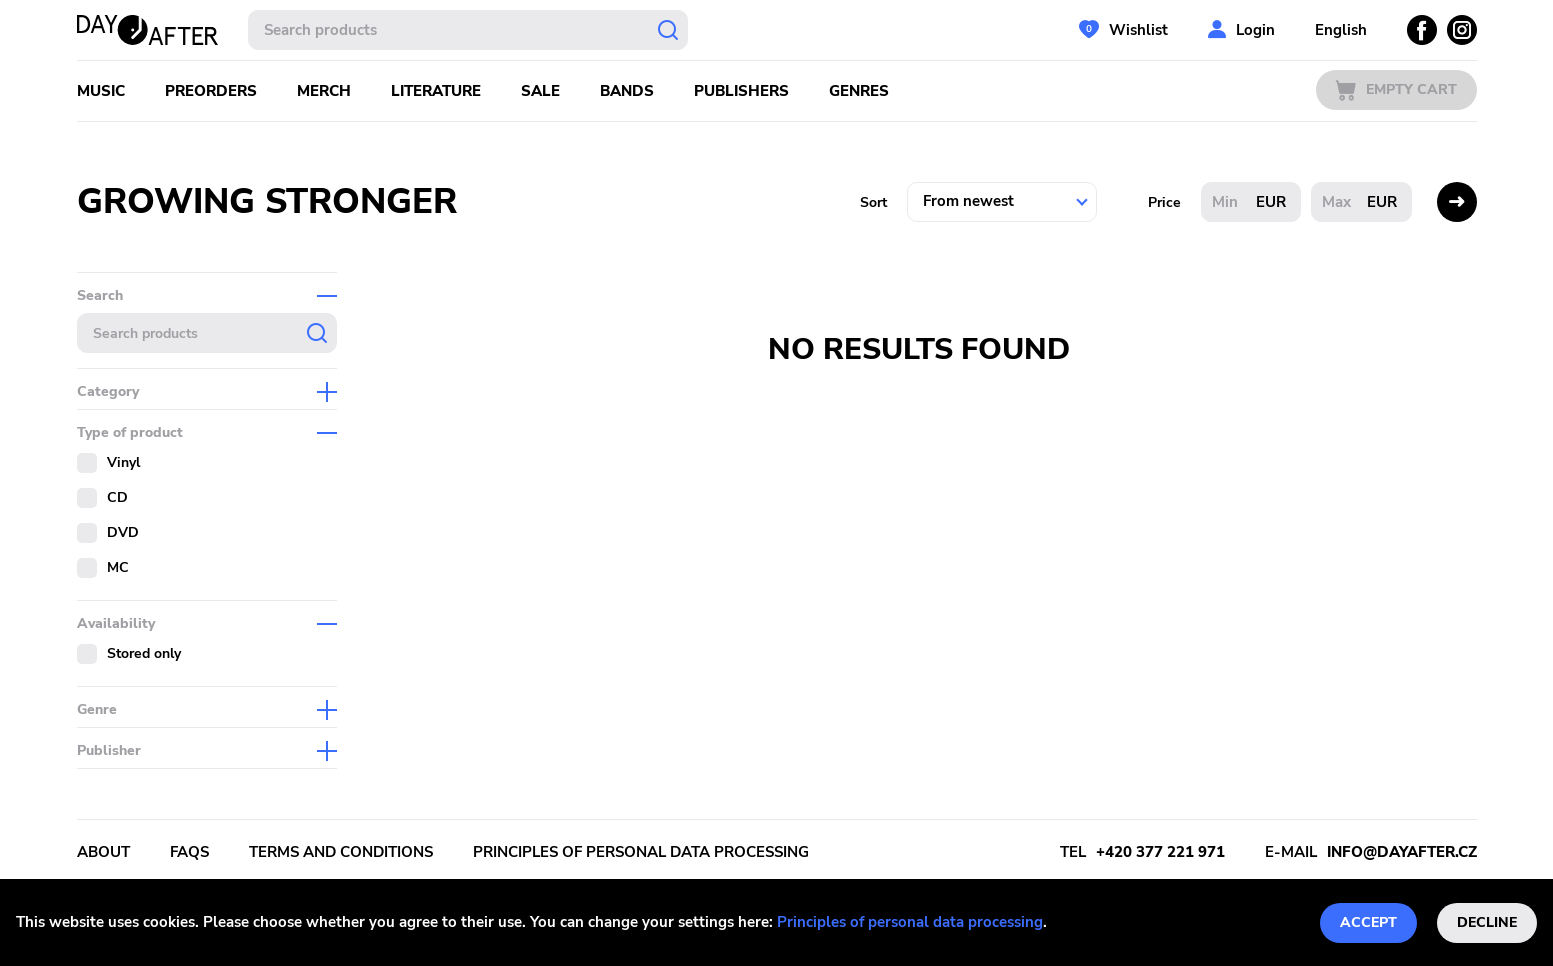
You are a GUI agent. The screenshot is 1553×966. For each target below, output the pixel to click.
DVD (123, 532)
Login (1255, 30)
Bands (627, 91)
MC (118, 567)
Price (1164, 202)
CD (117, 497)
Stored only (144, 653)
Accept (1368, 922)
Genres (859, 91)
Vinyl (123, 462)
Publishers (741, 91)
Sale (540, 91)
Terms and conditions (341, 852)
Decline (1487, 922)
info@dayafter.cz (1402, 852)
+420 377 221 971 (1160, 852)
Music (101, 91)
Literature (436, 91)
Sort (873, 202)
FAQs (189, 852)
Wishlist (1138, 30)
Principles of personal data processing (910, 922)
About (103, 852)
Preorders (211, 91)
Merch (324, 91)
